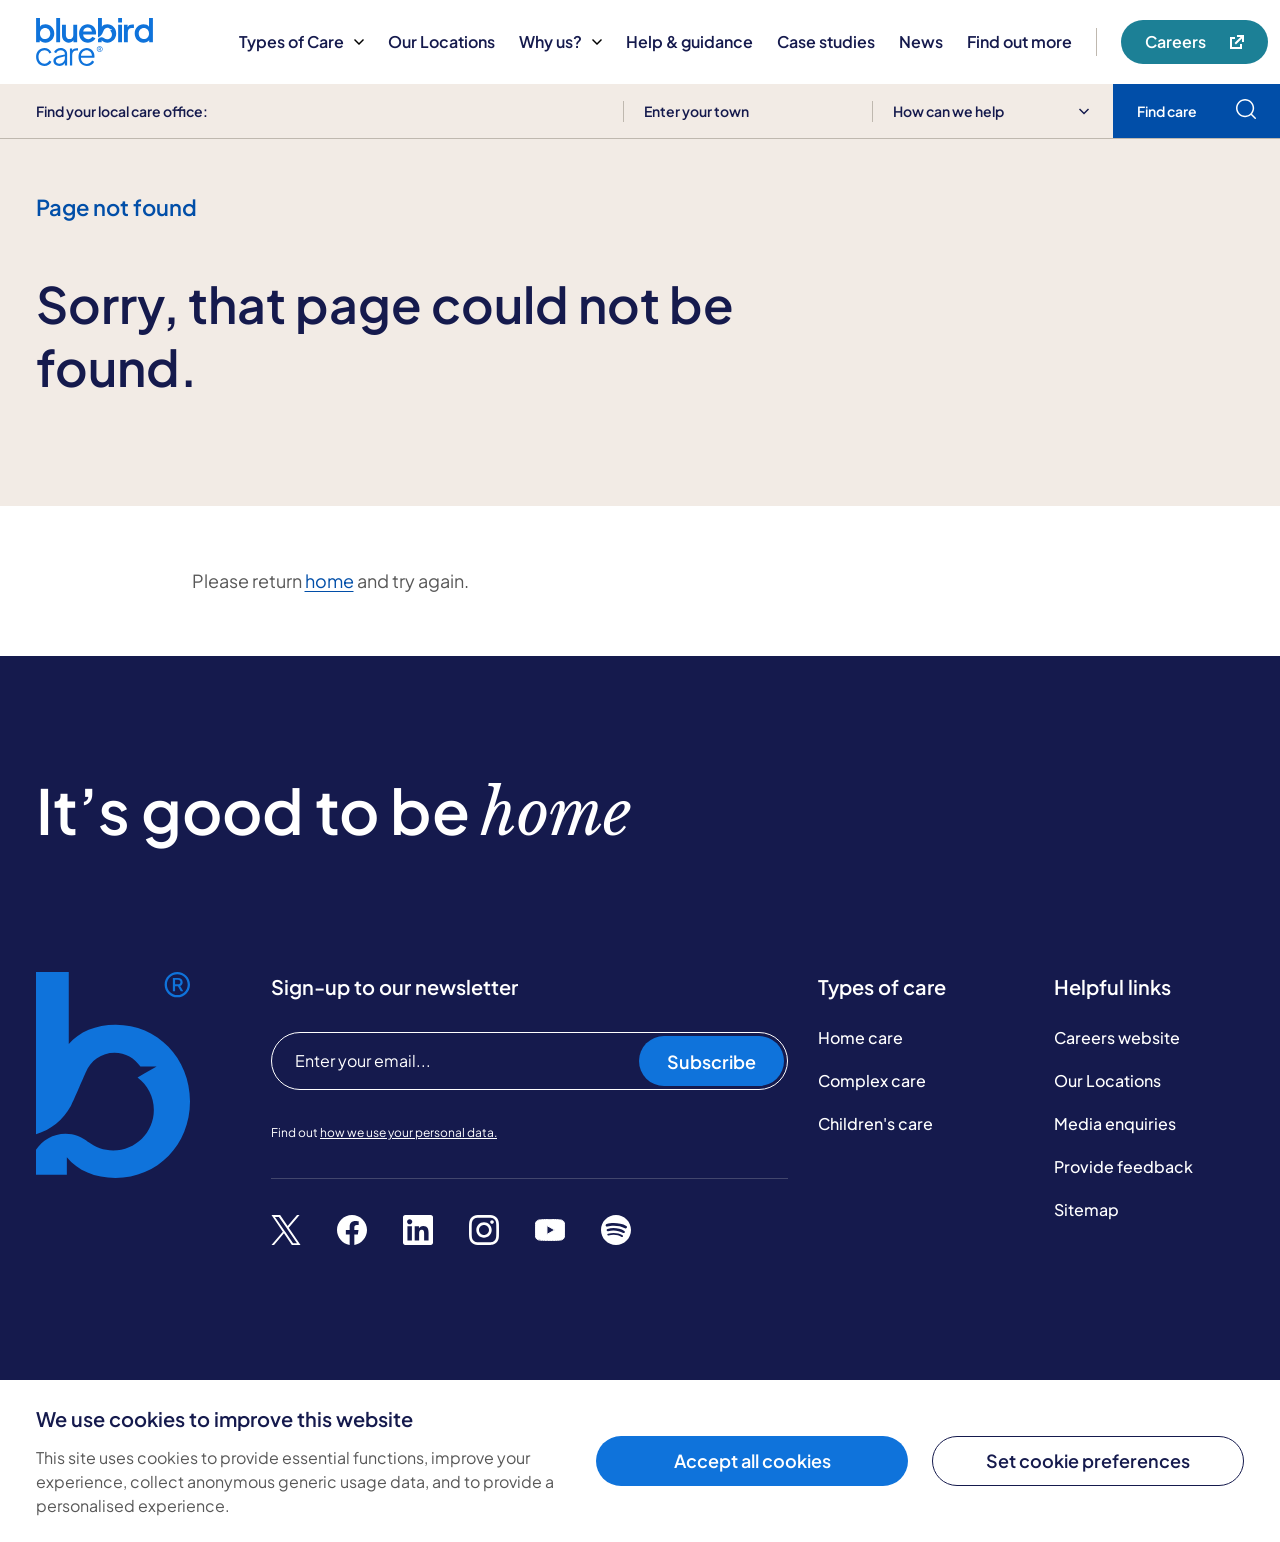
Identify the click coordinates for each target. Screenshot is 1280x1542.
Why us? (560, 41)
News (921, 41)
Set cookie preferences (1088, 1460)
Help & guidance (689, 41)
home (329, 580)
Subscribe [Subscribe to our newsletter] (711, 1061)
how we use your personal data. (408, 1132)
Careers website (1117, 1037)
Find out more (1019, 41)
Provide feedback (1123, 1166)
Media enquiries (1115, 1123)
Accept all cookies (752, 1460)
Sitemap (1086, 1209)
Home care (860, 1037)
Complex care (872, 1080)
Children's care (875, 1123)
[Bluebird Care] (94, 58)
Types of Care (301, 41)
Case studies (826, 41)
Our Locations (441, 41)
